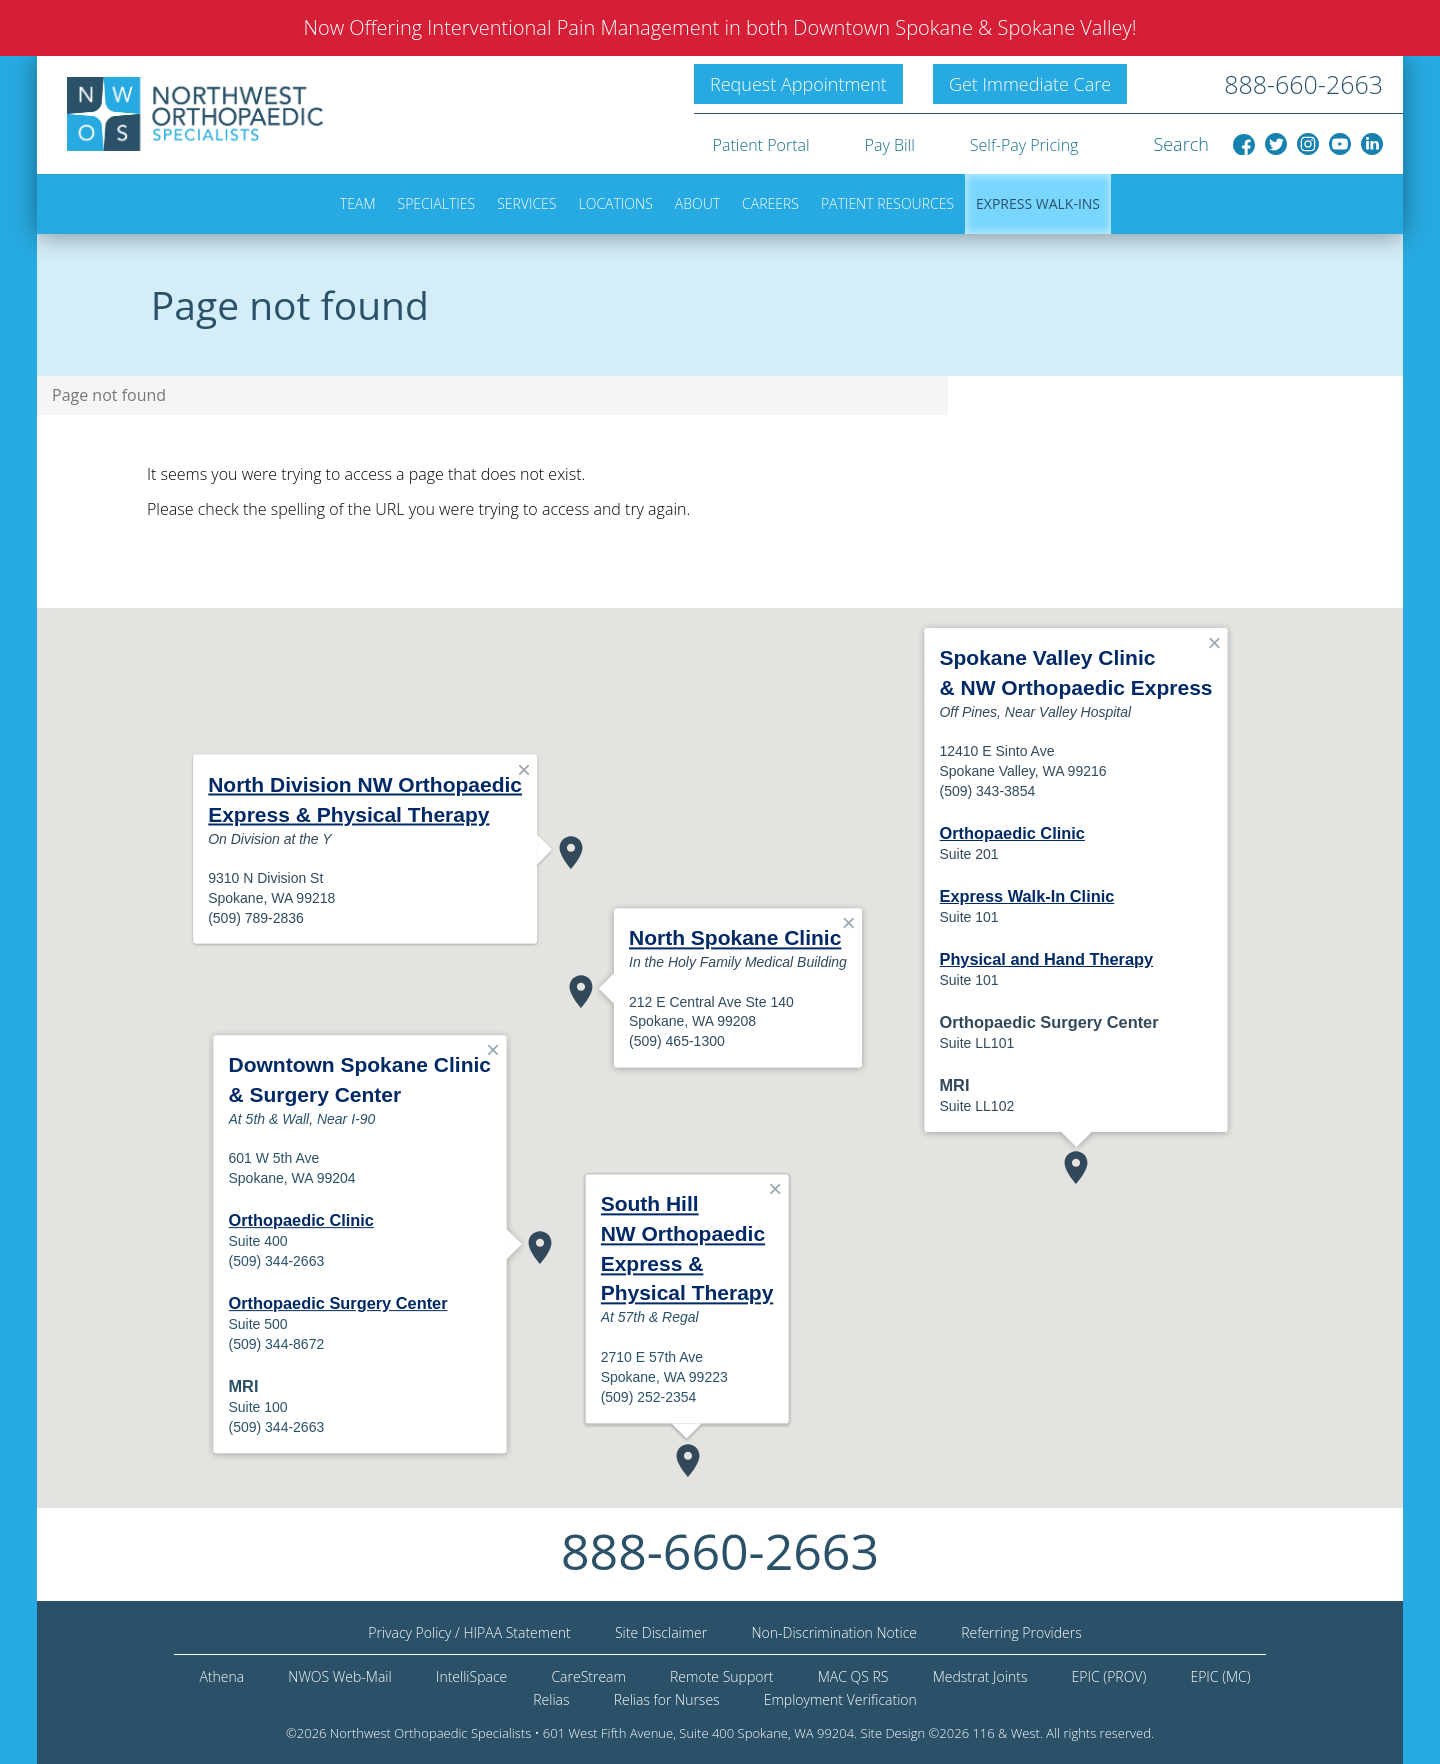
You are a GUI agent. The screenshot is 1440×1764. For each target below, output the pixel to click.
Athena (221, 1676)
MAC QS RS (853, 1676)
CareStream (588, 1676)
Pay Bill (890, 145)
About (697, 203)
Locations (616, 203)
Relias (551, 1699)
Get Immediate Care (1030, 84)
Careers (770, 203)
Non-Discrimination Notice (834, 1632)
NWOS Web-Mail (339, 1676)
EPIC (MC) (1220, 1676)
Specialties (437, 203)
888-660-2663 (1303, 84)
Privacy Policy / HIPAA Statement (469, 1632)
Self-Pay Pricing (1024, 145)
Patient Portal (761, 145)
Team (358, 203)
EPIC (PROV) (1109, 1676)
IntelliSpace (471, 1676)
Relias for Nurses (667, 1699)
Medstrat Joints (980, 1676)
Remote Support (722, 1676)
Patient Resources (887, 203)
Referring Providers (1021, 1632)
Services (526, 203)
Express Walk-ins (1038, 203)
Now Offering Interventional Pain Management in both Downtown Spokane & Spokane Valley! (720, 27)
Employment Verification (840, 1699)
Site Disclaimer (661, 1632)
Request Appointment (798, 84)
